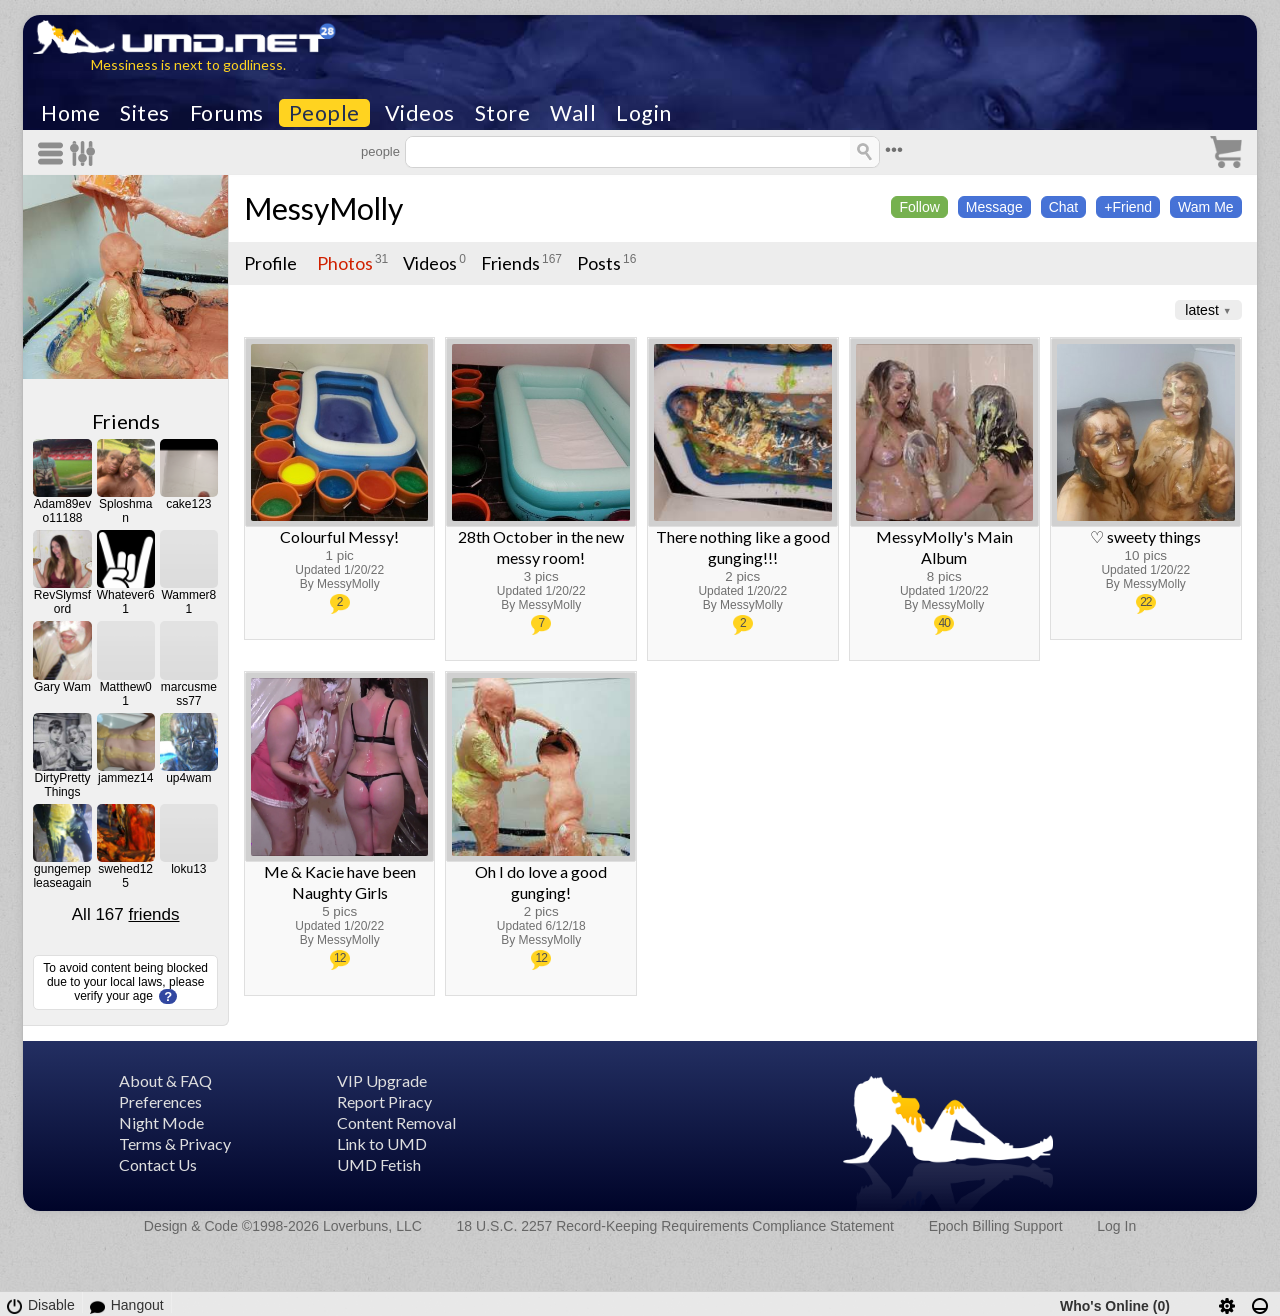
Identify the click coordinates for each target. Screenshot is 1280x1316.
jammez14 (125, 778)
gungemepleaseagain (62, 876)
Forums (227, 113)
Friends (126, 421)
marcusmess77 (189, 694)
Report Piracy (384, 1101)
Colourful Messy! (339, 536)
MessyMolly (323, 208)
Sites (145, 113)
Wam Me (1205, 207)
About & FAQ (165, 1080)
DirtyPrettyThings (62, 785)
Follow (919, 207)
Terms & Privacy (175, 1143)
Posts (599, 263)
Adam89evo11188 (62, 511)
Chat (1064, 207)
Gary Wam (62, 687)
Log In (1116, 1226)
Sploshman (125, 511)
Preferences (160, 1101)
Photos (345, 263)
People (324, 113)
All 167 (126, 914)
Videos (420, 113)
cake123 (188, 504)
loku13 (188, 869)
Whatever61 (126, 602)
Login (644, 113)
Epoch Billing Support (996, 1226)
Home (70, 113)
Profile (270, 263)
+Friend (1128, 207)
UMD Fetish (379, 1164)
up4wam (188, 778)
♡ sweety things (1145, 536)
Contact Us (158, 1164)
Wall (573, 113)
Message (994, 207)
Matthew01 (126, 694)
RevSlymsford (62, 602)
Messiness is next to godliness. (188, 64)
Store (503, 113)
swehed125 (125, 876)
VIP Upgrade (382, 1080)
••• (894, 149)
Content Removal (396, 1122)
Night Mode (161, 1122)
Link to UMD (382, 1143)
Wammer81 (188, 602)
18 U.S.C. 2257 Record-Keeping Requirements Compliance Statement (675, 1226)
